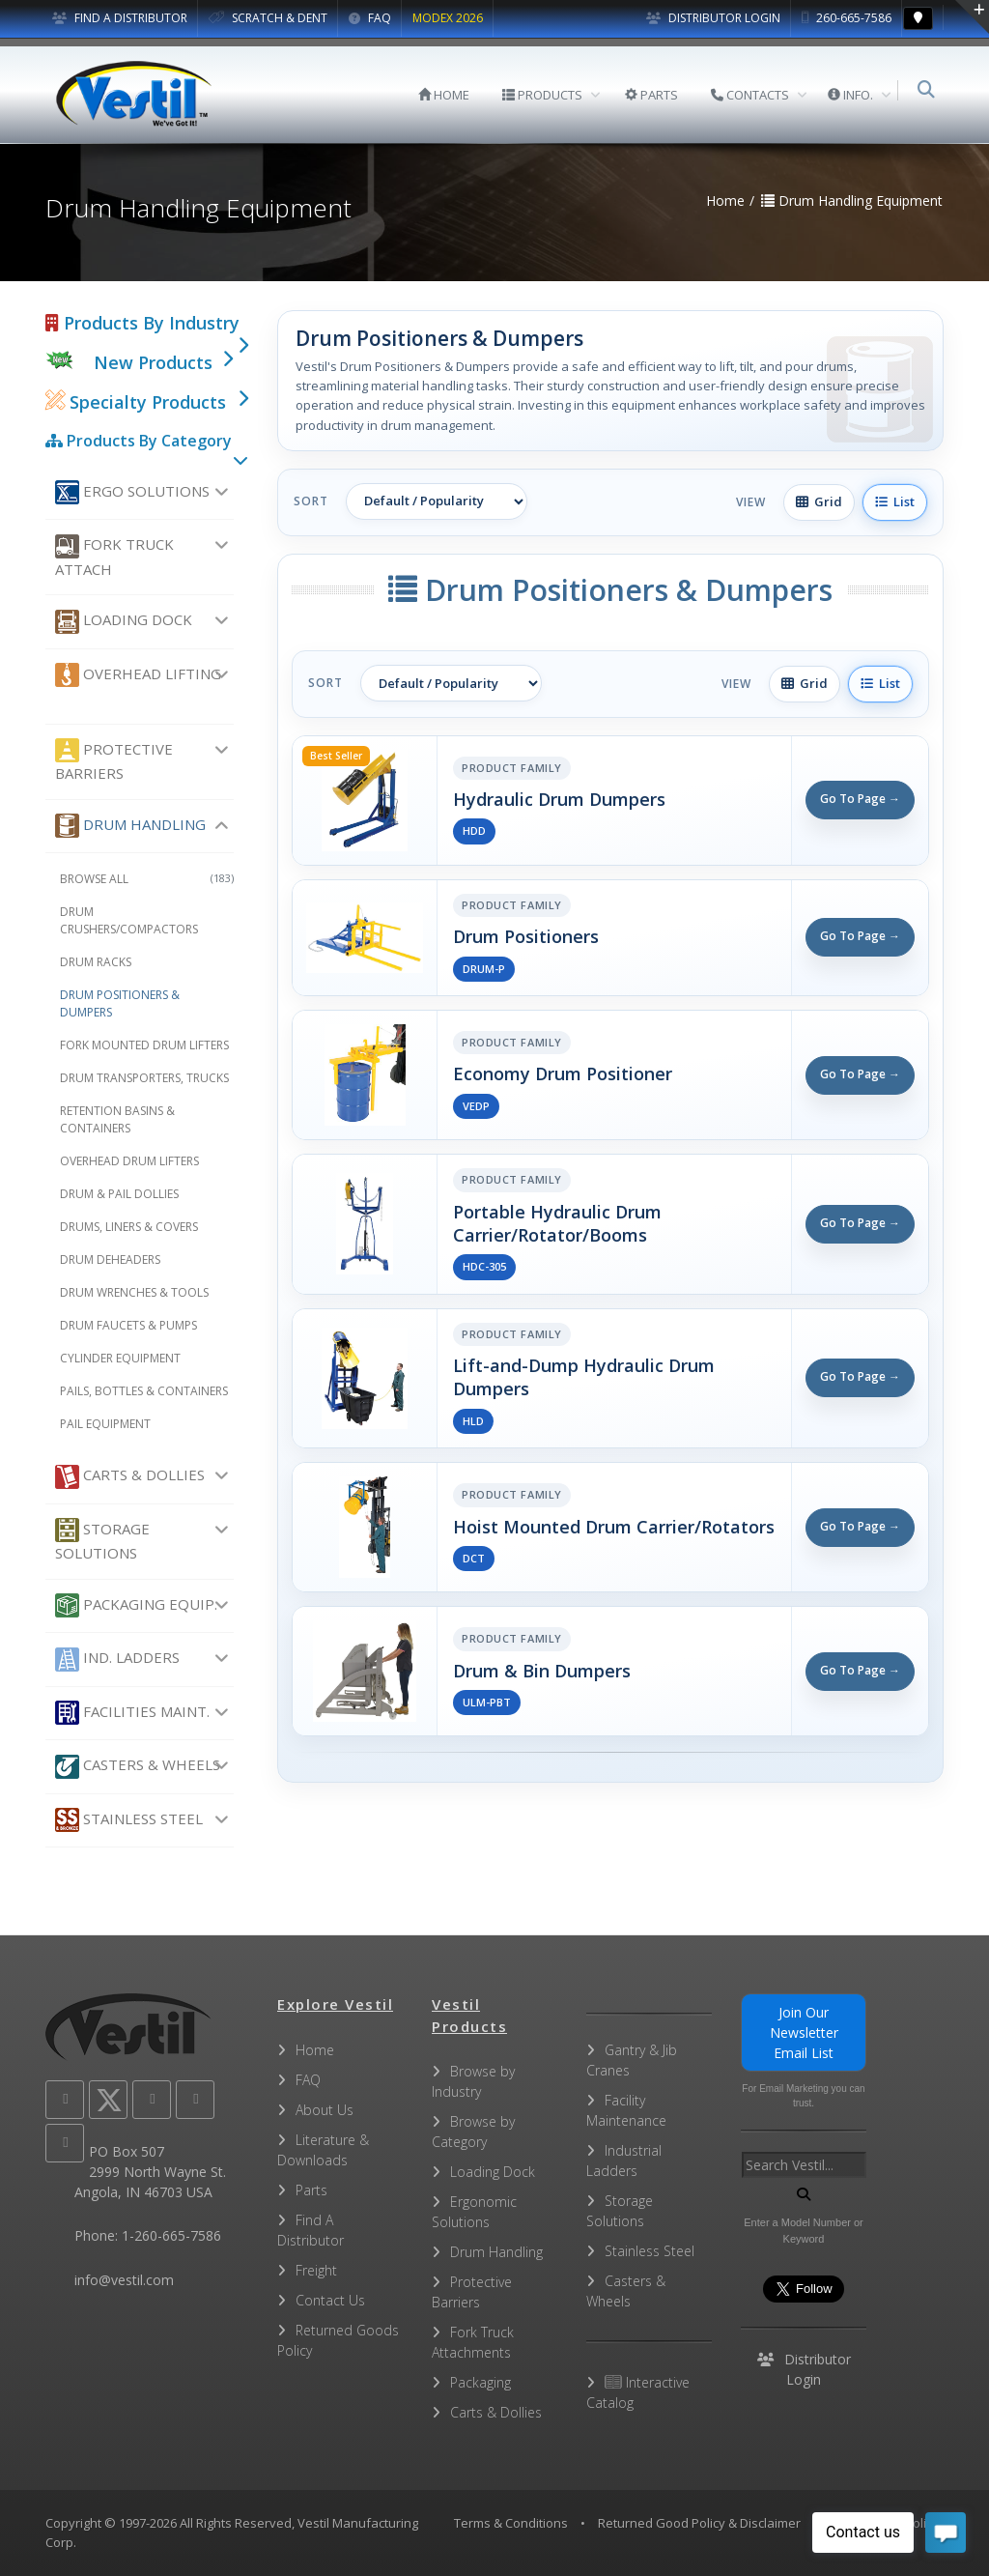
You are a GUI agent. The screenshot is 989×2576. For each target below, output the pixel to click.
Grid (819, 501)
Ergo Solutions (132, 492)
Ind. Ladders (117, 1659)
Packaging (480, 2382)
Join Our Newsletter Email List (804, 2032)
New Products (153, 362)
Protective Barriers (114, 760)
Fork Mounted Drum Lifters (144, 1045)
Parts (311, 2190)
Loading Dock (123, 622)
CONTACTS (752, 94)
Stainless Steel (129, 1820)
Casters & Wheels (137, 1767)
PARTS (653, 94)
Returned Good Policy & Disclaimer (699, 2523)
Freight (316, 2270)
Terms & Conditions (511, 2523)
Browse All (147, 879)
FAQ (370, 18)
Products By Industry (142, 322)
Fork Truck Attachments (473, 2342)
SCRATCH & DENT (268, 18)
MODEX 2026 (447, 18)
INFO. (852, 94)
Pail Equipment (105, 1424)
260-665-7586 (846, 18)
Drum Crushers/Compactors (129, 920)
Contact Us (330, 2300)
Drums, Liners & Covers (129, 1226)
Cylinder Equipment (120, 1358)
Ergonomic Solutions (474, 2211)
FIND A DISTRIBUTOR (119, 18)
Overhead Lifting (138, 675)
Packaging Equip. (136, 1605)
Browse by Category (473, 2131)
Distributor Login (713, 18)
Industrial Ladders (624, 2160)
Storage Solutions (102, 1540)
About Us (324, 2110)
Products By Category (138, 440)
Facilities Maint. (132, 1713)
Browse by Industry (473, 2081)
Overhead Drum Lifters (129, 1161)
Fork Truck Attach (114, 556)
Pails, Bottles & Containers (144, 1391)
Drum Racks (95, 962)
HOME (445, 94)
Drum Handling (130, 826)
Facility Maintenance (626, 2110)
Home (315, 2050)
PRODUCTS (544, 94)
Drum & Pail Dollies (119, 1194)
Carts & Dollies (130, 1477)
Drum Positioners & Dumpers (120, 1003)
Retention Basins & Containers (117, 1119)
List (895, 501)
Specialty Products (135, 402)
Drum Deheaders (110, 1259)
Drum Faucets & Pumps (128, 1325)
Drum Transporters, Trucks (144, 1078)
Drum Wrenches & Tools (134, 1292)
